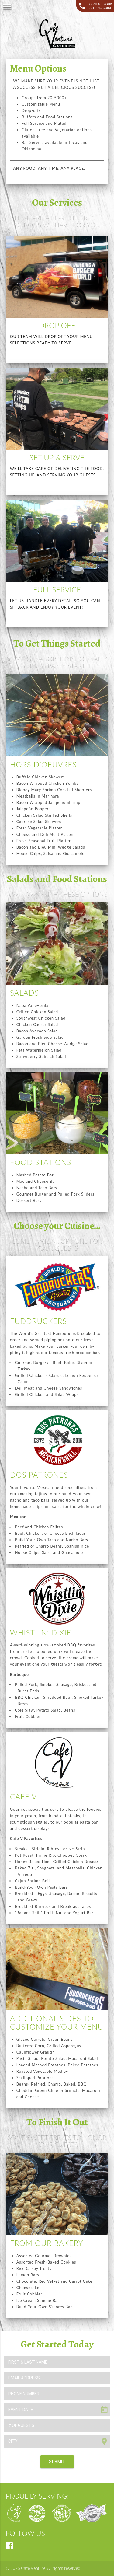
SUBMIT (57, 2461)
